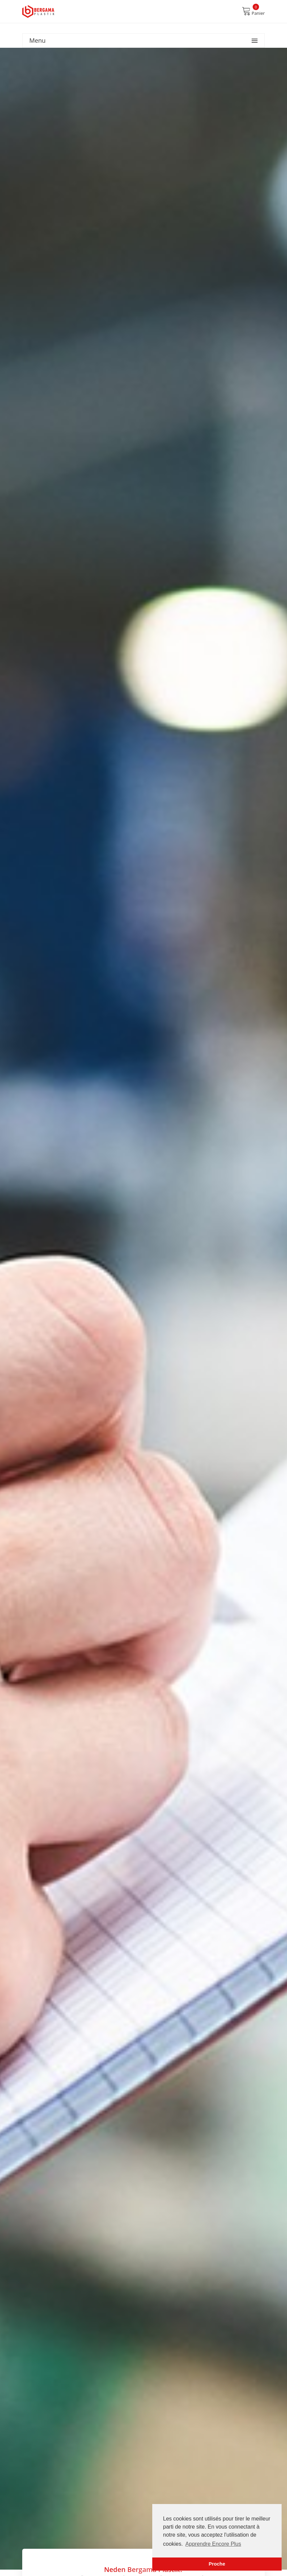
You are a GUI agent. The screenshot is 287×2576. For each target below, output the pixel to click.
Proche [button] (217, 2564)
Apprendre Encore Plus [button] (213, 2544)
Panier (253, 11)
